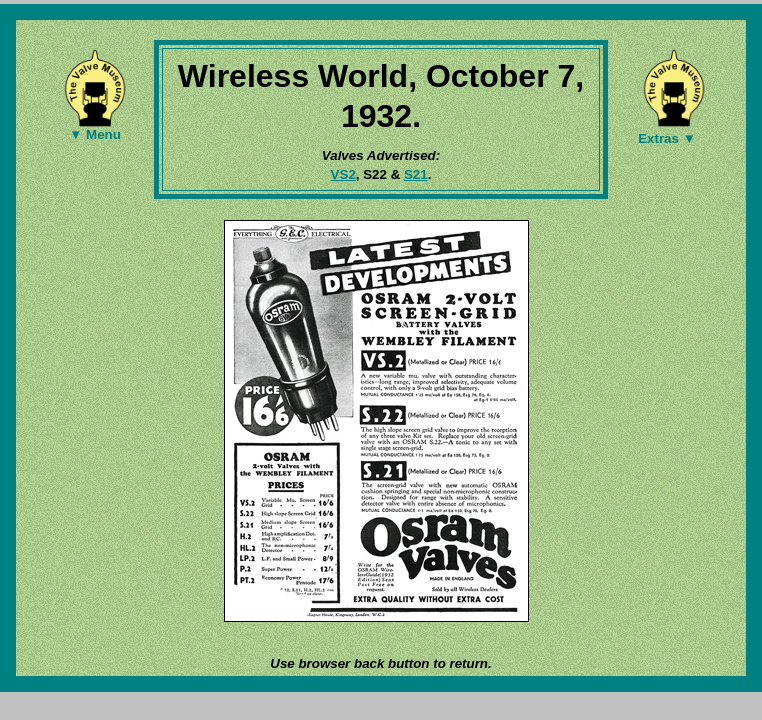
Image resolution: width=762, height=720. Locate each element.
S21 (416, 174)
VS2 (343, 174)
